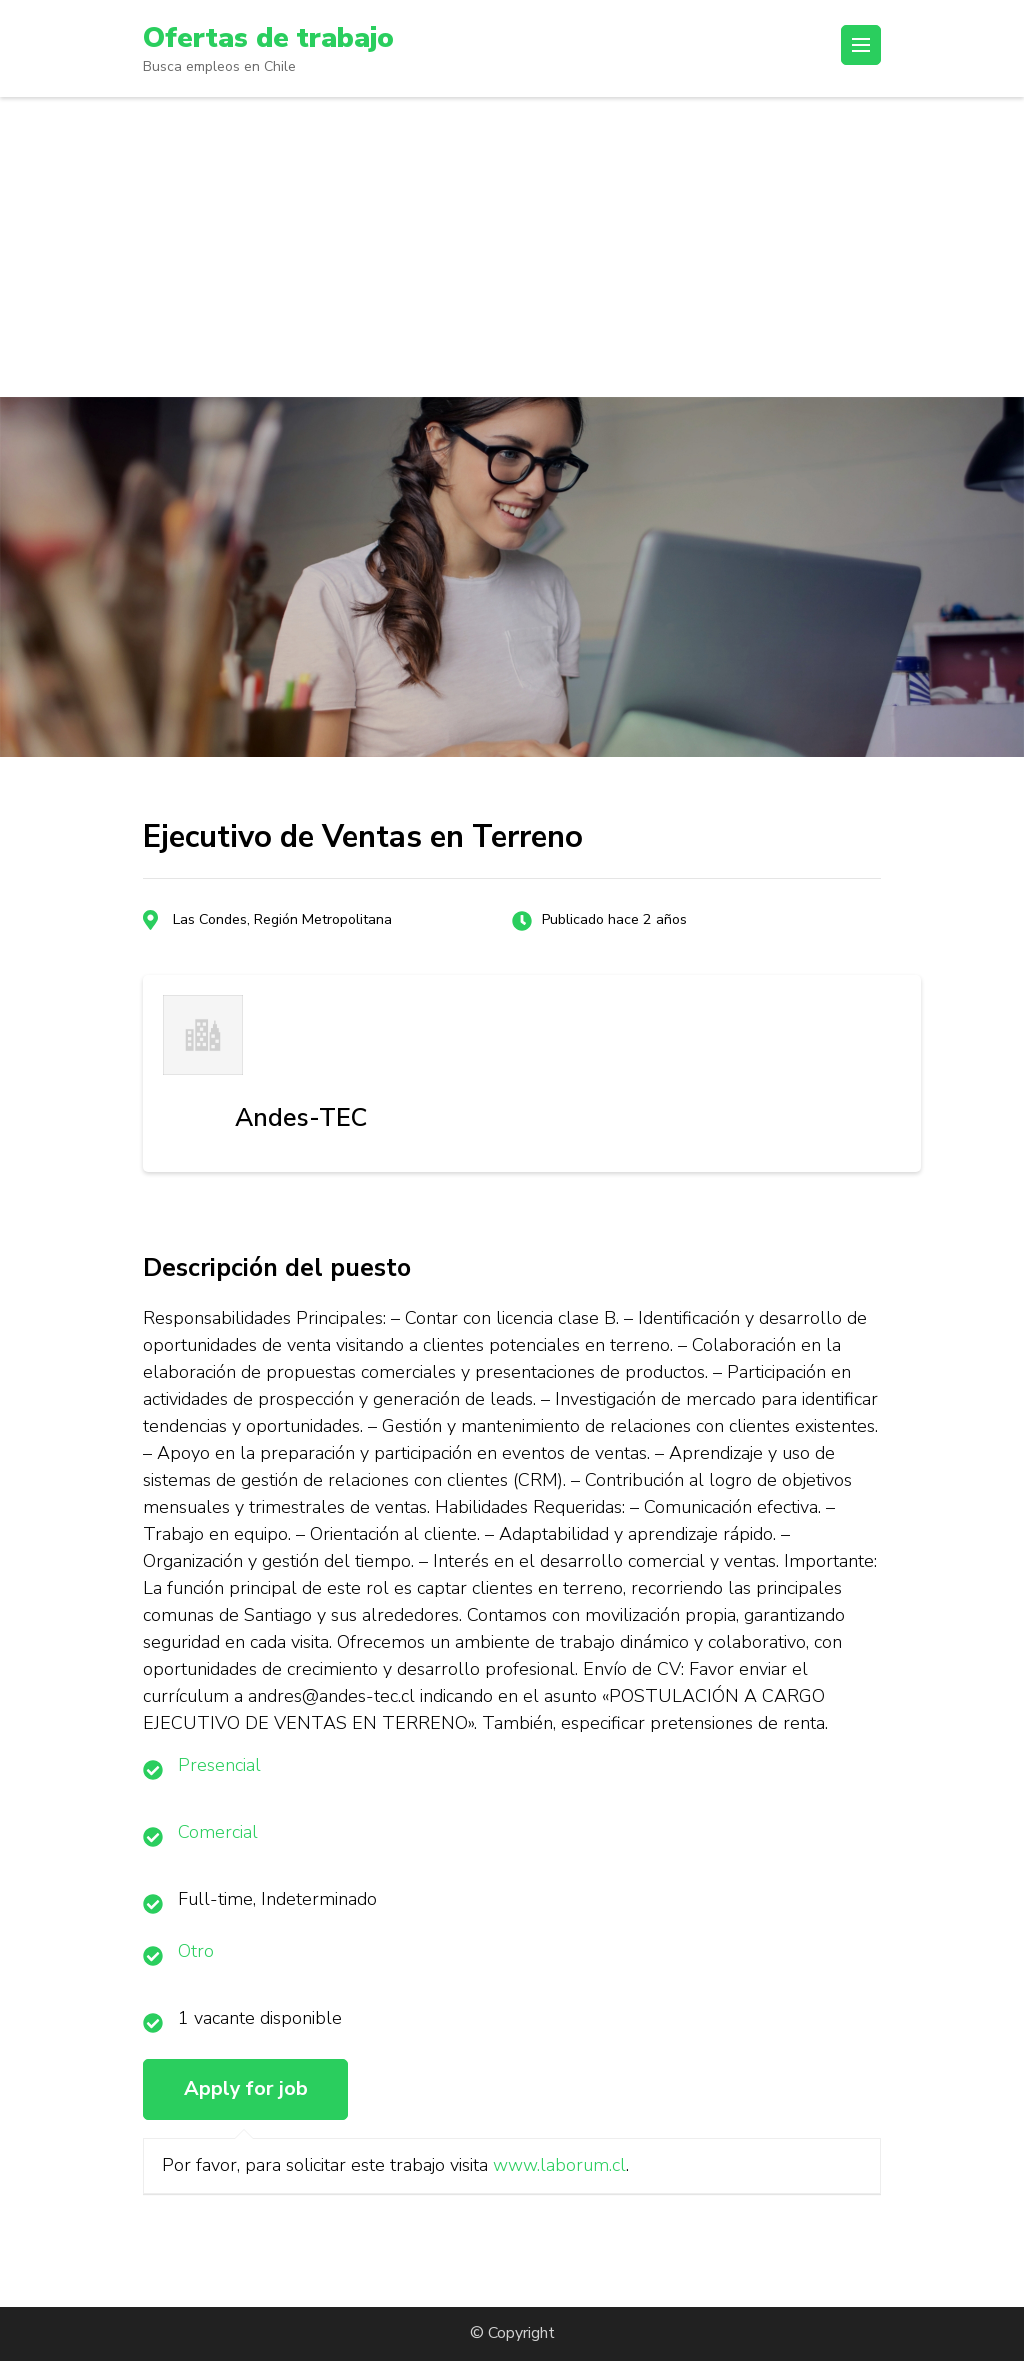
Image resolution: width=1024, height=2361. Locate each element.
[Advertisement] (512, 247)
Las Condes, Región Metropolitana (282, 919)
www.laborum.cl (559, 2165)
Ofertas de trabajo (268, 38)
